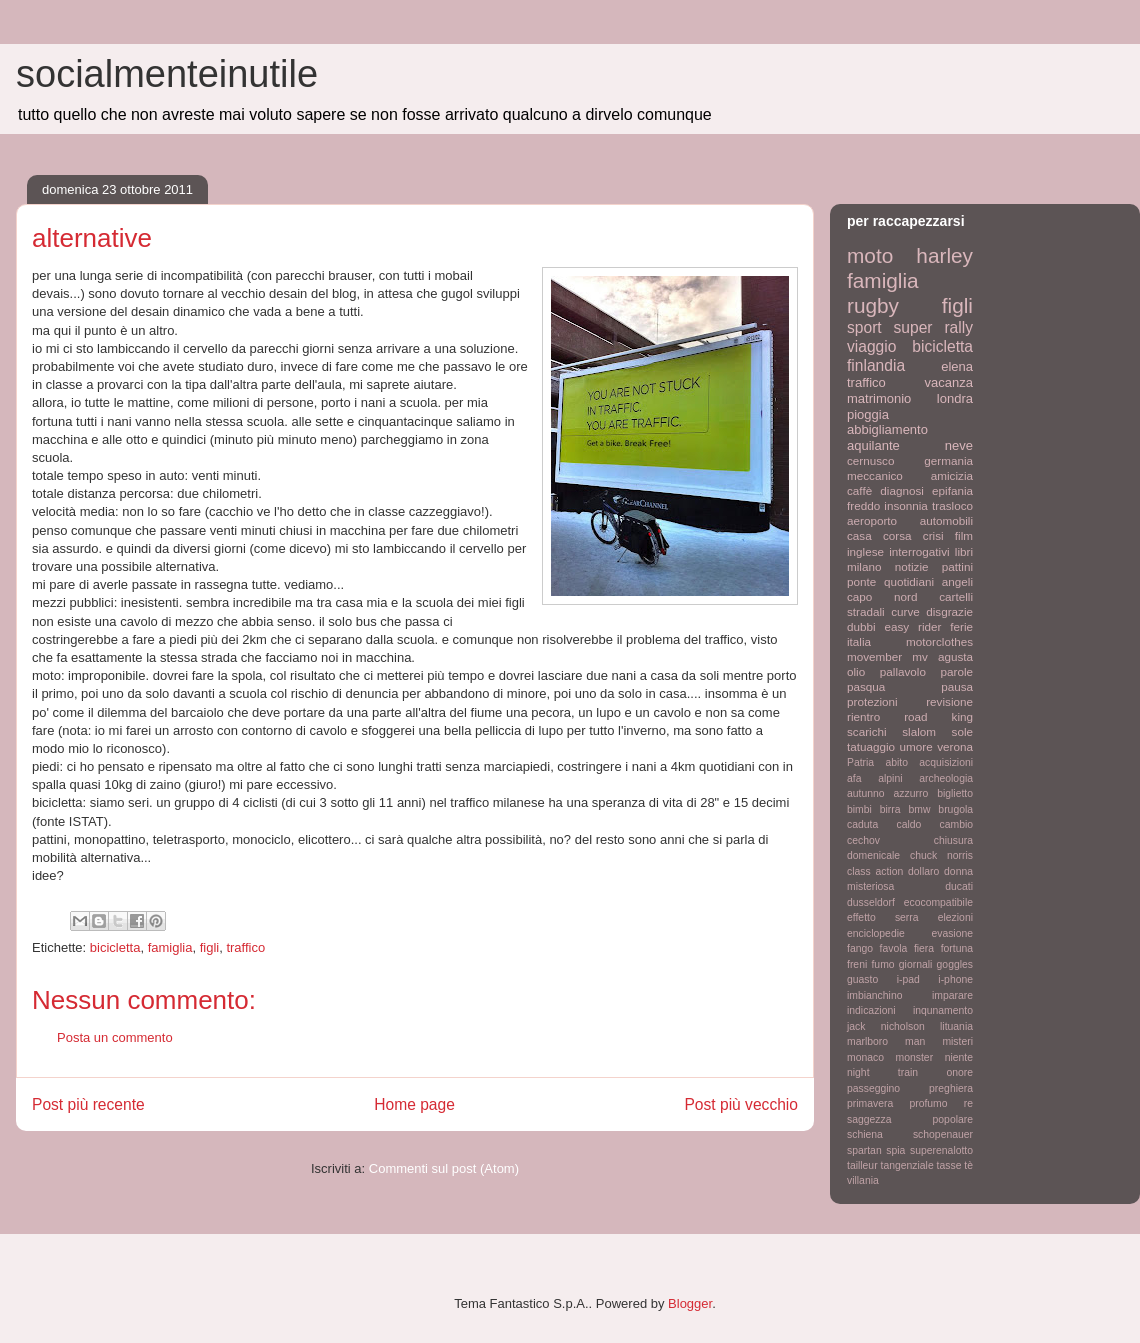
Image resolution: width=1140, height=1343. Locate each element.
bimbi (859, 809)
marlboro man (886, 1041)
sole (962, 731)
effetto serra (883, 917)
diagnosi (902, 490)
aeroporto (872, 520)
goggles (955, 964)
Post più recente (88, 1104)
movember (874, 656)
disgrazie (949, 611)
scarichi (867, 731)
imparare (952, 995)
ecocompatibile (938, 902)
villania (863, 1180)
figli (210, 947)
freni (857, 964)
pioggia (868, 414)
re (968, 1103)
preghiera (951, 1088)
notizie (912, 566)
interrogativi (919, 551)
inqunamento (943, 1010)
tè (968, 1165)
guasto (862, 979)
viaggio (871, 346)
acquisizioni (946, 762)
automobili (946, 520)
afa (854, 778)
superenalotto (941, 1150)
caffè (859, 490)
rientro (863, 716)
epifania (952, 490)
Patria (860, 762)
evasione (952, 933)
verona (955, 746)
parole (957, 671)
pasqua (866, 686)
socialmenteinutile (167, 74)
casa (859, 535)
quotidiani (909, 581)
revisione (949, 701)
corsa (897, 535)
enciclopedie (876, 933)
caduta (862, 824)
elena (957, 366)
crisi (933, 535)
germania (948, 460)
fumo (882, 964)
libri (964, 551)
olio (856, 671)
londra (955, 398)
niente (959, 1057)
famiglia (170, 947)
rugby (873, 305)
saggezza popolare (910, 1119)
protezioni (872, 701)
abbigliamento (887, 429)
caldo (908, 824)
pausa (957, 686)
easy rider (912, 626)
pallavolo (903, 671)
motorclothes (939, 641)
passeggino (873, 1088)
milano (864, 566)
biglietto (955, 793)
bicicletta (115, 947)
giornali (916, 964)
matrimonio (879, 398)
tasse (949, 1165)
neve (959, 445)
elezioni (955, 917)
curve (905, 611)
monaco (865, 1057)
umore (916, 746)
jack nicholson (886, 1026)
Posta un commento (115, 1037)
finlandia (876, 365)
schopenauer (943, 1134)
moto (870, 255)
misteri (957, 1041)
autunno (866, 793)
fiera (924, 948)
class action (875, 871)
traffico (245, 947)
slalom (919, 731)
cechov (863, 840)
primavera (870, 1103)
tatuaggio (871, 746)
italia (859, 641)
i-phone (955, 979)
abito (896, 762)
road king (938, 716)
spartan (864, 1150)
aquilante (873, 445)
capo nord (882, 596)
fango (860, 948)
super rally (933, 327)
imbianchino (874, 995)
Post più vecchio (741, 1104)
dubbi (861, 626)
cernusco (870, 460)
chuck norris (941, 855)
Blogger (690, 1303)
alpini (890, 778)
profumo (928, 1103)
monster (915, 1057)
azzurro (911, 793)
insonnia (906, 505)
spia (895, 1150)
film (964, 535)
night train (882, 1072)
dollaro (923, 871)
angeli (957, 581)
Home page (414, 1104)
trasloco (952, 505)
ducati (959, 886)
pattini (957, 566)
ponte (861, 581)
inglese (865, 551)
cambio (957, 824)
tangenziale (907, 1165)
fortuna (957, 948)
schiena (865, 1134)
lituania (956, 1026)
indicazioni (871, 1010)
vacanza (949, 382)
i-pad (908, 979)
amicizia (952, 475)
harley (944, 255)
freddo (863, 505)
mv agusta (942, 656)
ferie (961, 626)
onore (959, 1072)
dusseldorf (871, 902)
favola (894, 948)
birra (890, 809)
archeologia (946, 778)
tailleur (862, 1165)
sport (864, 327)
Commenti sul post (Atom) (444, 1168)
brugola (955, 809)
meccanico (875, 475)
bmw (919, 809)
